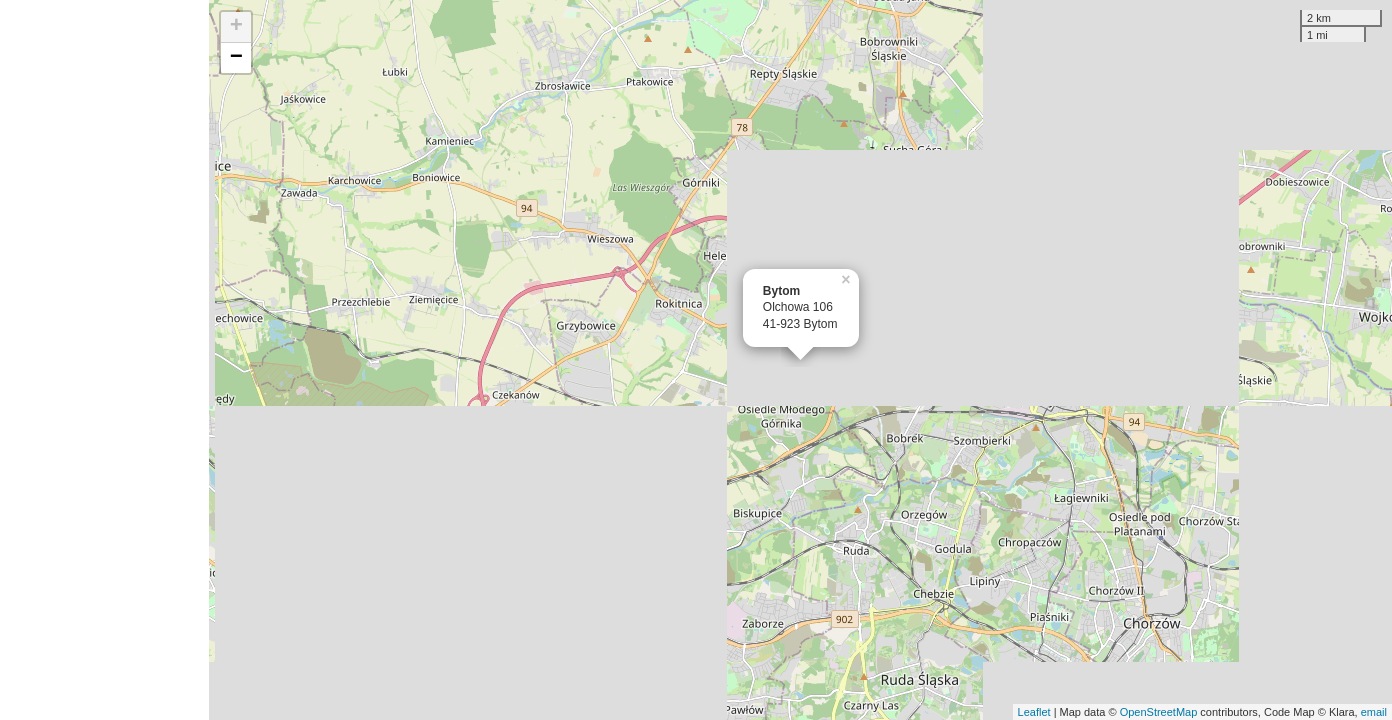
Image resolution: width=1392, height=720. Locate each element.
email (1374, 712)
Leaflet (1034, 712)
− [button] (236, 58)
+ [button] (236, 27)
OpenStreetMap (1159, 712)
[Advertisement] (104, 360)
